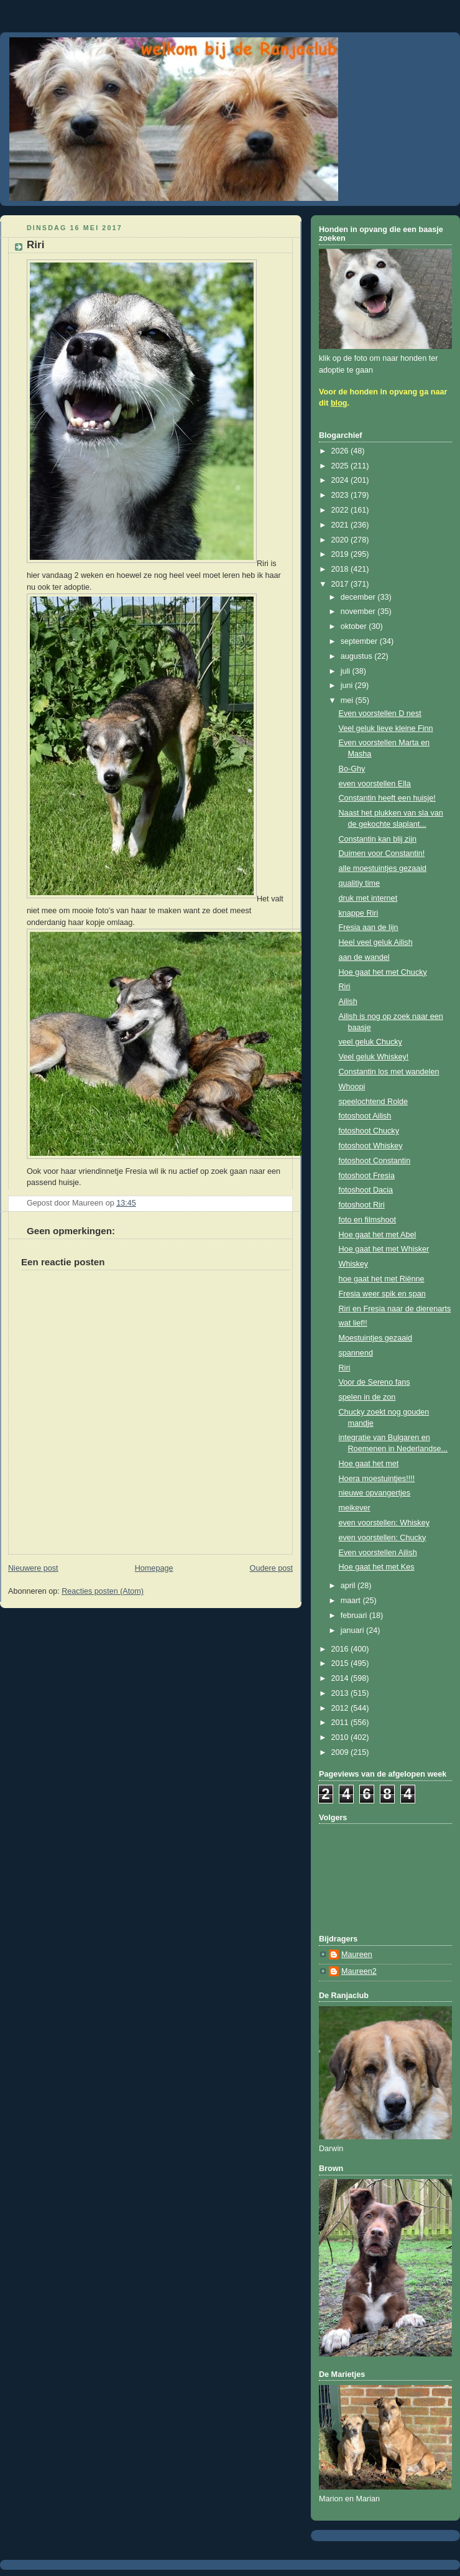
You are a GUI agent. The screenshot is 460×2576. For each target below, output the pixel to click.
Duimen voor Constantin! (382, 853)
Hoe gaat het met (369, 1463)
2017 (341, 584)
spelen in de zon (367, 1397)
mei (348, 700)
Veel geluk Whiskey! (374, 1057)
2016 (341, 1649)
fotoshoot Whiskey (371, 1146)
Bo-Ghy (352, 769)
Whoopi (352, 1086)
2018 (341, 569)
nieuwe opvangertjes (375, 1493)
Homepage (154, 1568)
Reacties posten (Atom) (103, 1591)
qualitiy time (359, 883)
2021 (341, 525)
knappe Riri (359, 913)
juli (346, 671)
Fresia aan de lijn (368, 927)
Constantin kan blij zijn (377, 839)
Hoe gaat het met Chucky (383, 972)
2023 (341, 495)
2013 (341, 1693)
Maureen (356, 1954)
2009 (341, 1752)
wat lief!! (353, 1323)
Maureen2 (359, 1971)
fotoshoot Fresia (367, 1175)
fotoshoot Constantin (375, 1160)
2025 (341, 466)
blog (339, 403)
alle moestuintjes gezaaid (383, 868)
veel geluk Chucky (370, 1042)
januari (353, 1630)
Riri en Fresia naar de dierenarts (395, 1308)
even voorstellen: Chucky (382, 1537)
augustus (358, 656)
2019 (341, 554)
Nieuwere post (33, 1568)
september (360, 641)
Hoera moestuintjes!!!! (377, 1478)
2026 (341, 451)
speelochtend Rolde (373, 1101)
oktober (355, 626)
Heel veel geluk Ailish (376, 942)
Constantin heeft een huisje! (387, 798)
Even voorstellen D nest (380, 713)
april (349, 1585)
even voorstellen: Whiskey (384, 1522)
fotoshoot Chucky (369, 1131)
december (359, 597)
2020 (341, 540)
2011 (341, 1722)
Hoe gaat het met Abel (377, 1234)
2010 (341, 1737)
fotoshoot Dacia (366, 1190)
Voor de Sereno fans (374, 1382)
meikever (354, 1508)
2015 (341, 1663)
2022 (341, 510)
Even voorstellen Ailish (378, 1552)
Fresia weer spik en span (382, 1294)
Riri (345, 986)
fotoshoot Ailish (365, 1116)
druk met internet (368, 898)
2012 (341, 1708)
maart (352, 1600)
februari (355, 1615)
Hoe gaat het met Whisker (384, 1249)
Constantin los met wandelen (389, 1071)
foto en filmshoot (368, 1220)
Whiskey (354, 1264)
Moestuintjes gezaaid (375, 1338)
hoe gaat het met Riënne (382, 1279)
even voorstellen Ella (375, 783)
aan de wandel (364, 957)
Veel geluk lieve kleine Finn (386, 728)
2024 (341, 480)
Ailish (348, 1001)
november (359, 611)
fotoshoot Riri (362, 1205)
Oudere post (271, 1568)
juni (348, 685)
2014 (341, 1678)
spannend (356, 1353)
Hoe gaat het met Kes (377, 1567)
